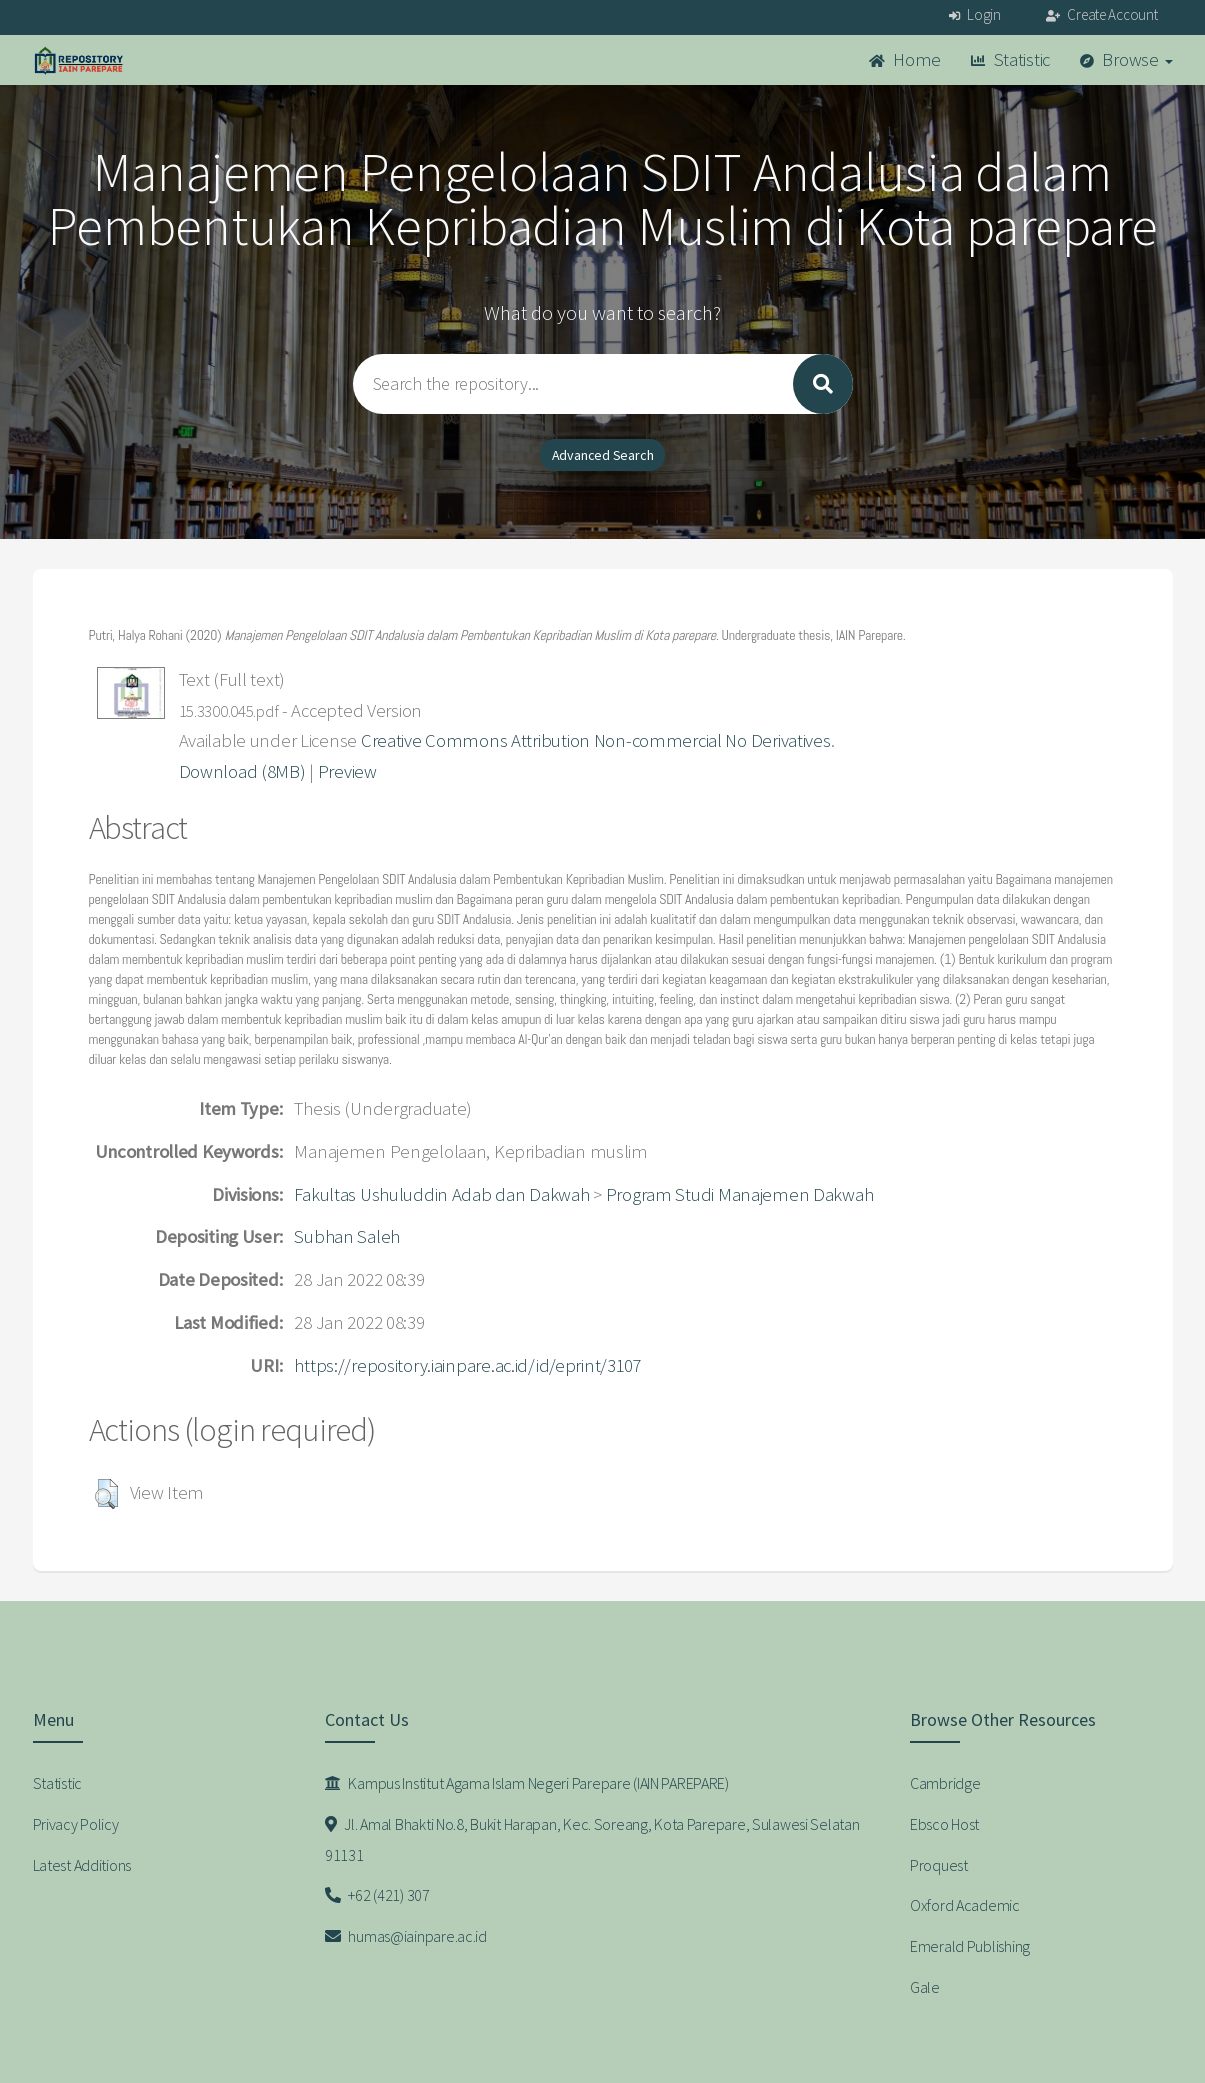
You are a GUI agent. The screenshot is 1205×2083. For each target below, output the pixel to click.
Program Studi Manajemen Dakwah (740, 1194)
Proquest (939, 1865)
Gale (925, 1987)
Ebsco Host (944, 1824)
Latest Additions (82, 1865)
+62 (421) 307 (377, 1895)
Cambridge (945, 1783)
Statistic (1010, 59)
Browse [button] (1126, 59)
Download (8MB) (242, 771)
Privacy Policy (76, 1824)
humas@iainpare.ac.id (406, 1936)
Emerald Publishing (970, 1946)
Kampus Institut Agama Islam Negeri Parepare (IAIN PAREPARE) (527, 1783)
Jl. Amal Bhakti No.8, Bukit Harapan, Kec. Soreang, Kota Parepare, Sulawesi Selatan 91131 (592, 1839)
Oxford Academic (965, 1905)
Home (905, 59)
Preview (347, 771)
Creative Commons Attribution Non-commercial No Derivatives (596, 740)
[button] (106, 1494)
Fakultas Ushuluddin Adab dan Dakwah (441, 1194)
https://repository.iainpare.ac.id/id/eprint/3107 (468, 1365)
